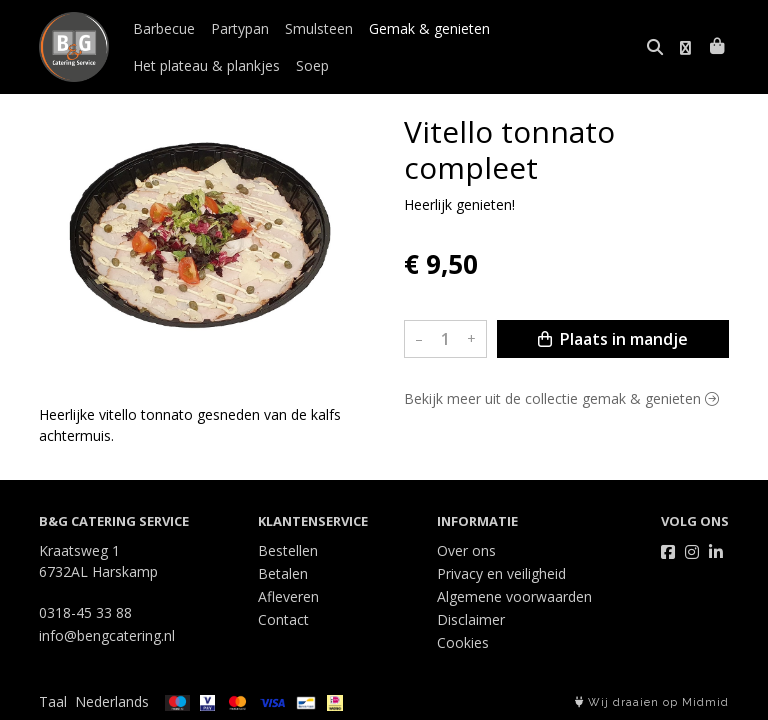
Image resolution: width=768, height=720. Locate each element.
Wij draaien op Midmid (652, 702)
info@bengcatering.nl (107, 635)
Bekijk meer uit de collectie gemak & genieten (561, 398)
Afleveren (288, 596)
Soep (312, 65)
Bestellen (288, 550)
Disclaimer (471, 619)
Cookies (463, 642)
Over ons (466, 550)
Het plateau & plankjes (206, 65)
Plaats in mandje (613, 339)
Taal (53, 701)
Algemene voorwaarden (514, 596)
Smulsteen (319, 28)
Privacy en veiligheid (501, 573)
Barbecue (164, 28)
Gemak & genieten (429, 28)
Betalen (283, 573)
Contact (283, 619)
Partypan (240, 28)
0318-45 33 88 (85, 612)
